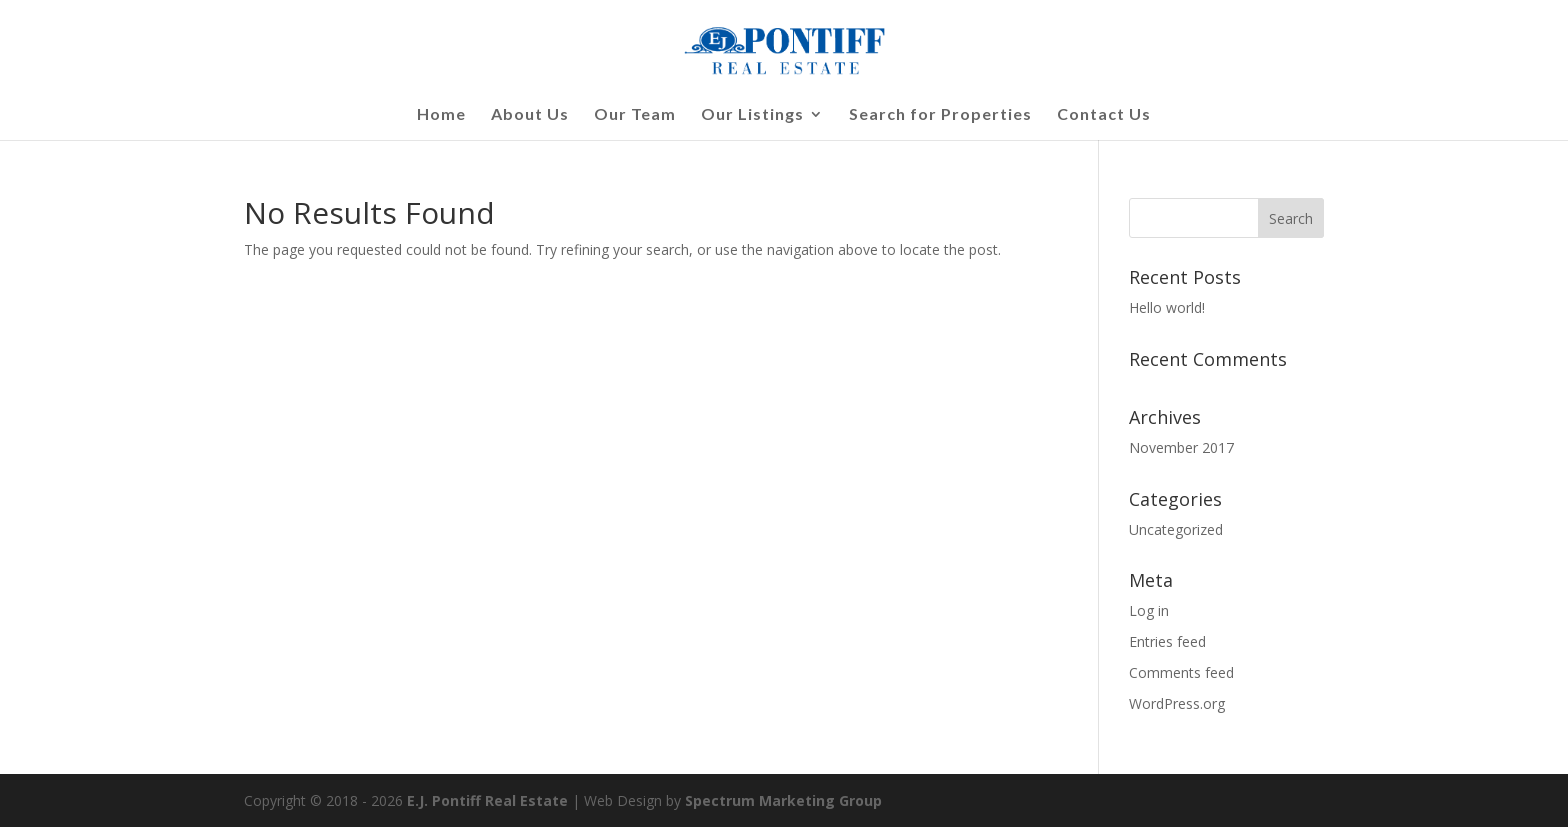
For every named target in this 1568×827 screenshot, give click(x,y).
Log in (1149, 610)
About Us (530, 115)
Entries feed (1167, 641)
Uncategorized (1176, 529)
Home (441, 115)
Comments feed (1181, 672)
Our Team (635, 115)
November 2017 (1181, 447)
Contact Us (1104, 115)
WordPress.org (1177, 703)
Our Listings (752, 115)
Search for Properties (940, 115)
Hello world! (1167, 307)
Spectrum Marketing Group (783, 800)
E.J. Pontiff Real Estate (487, 800)
